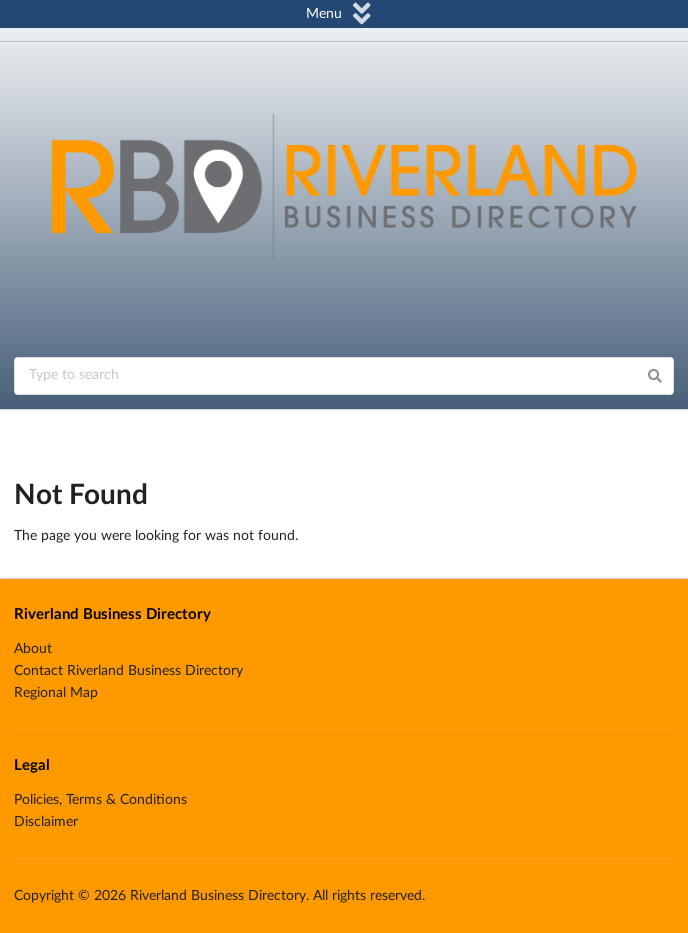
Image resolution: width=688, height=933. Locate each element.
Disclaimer (46, 822)
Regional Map (56, 693)
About (33, 649)
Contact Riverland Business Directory (128, 671)
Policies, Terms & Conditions (100, 800)
